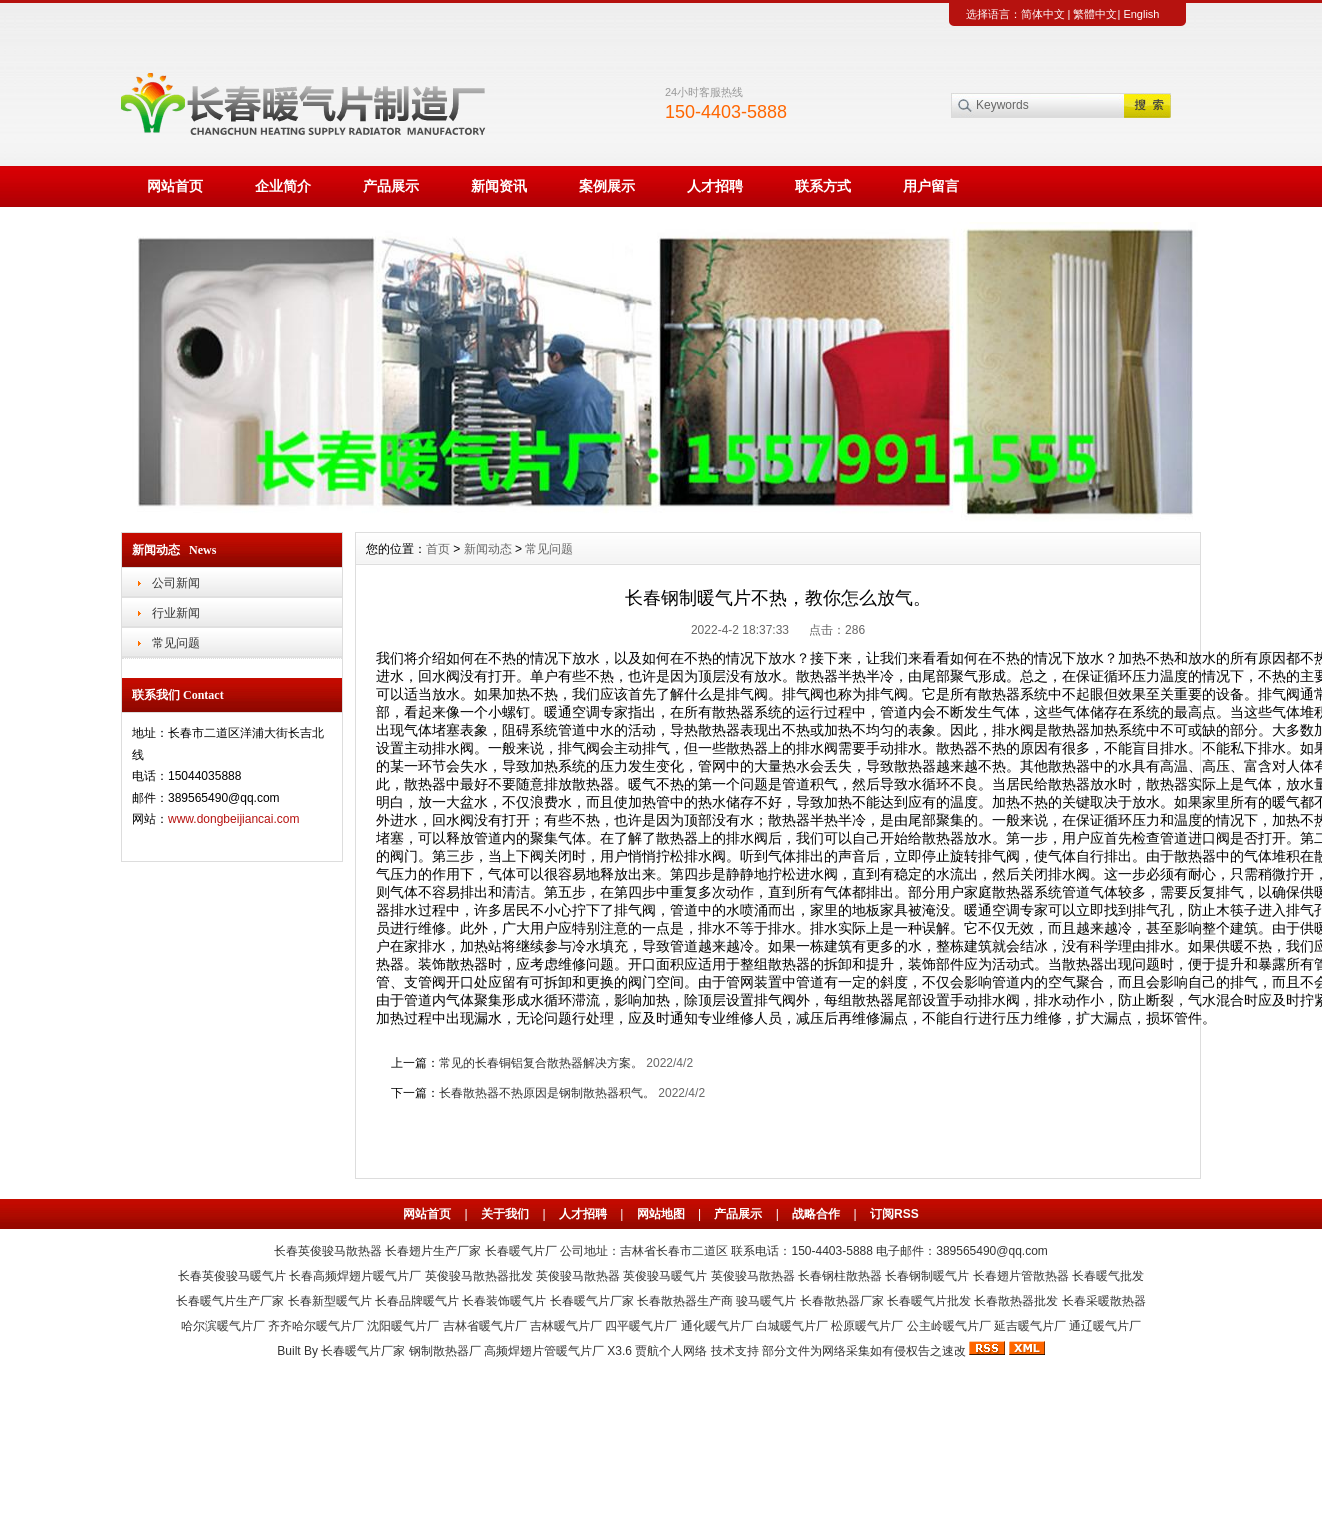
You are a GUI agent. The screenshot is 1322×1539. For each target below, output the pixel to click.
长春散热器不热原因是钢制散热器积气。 (547, 1093)
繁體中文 (1095, 14)
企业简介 (283, 186)
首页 (438, 549)
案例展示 (607, 186)
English (1141, 14)
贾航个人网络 (671, 1351)
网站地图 (661, 1214)
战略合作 (816, 1214)
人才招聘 (715, 186)
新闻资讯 (499, 186)
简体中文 (1043, 14)
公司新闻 (176, 583)
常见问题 (176, 643)
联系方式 (823, 186)
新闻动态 (488, 549)
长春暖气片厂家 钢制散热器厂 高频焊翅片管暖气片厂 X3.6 (476, 1351)
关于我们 (505, 1214)
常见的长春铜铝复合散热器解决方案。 (541, 1063)
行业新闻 (176, 613)
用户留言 (931, 186)
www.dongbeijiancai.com (233, 819)
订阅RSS (894, 1214)
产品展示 (391, 186)
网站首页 (175, 186)
